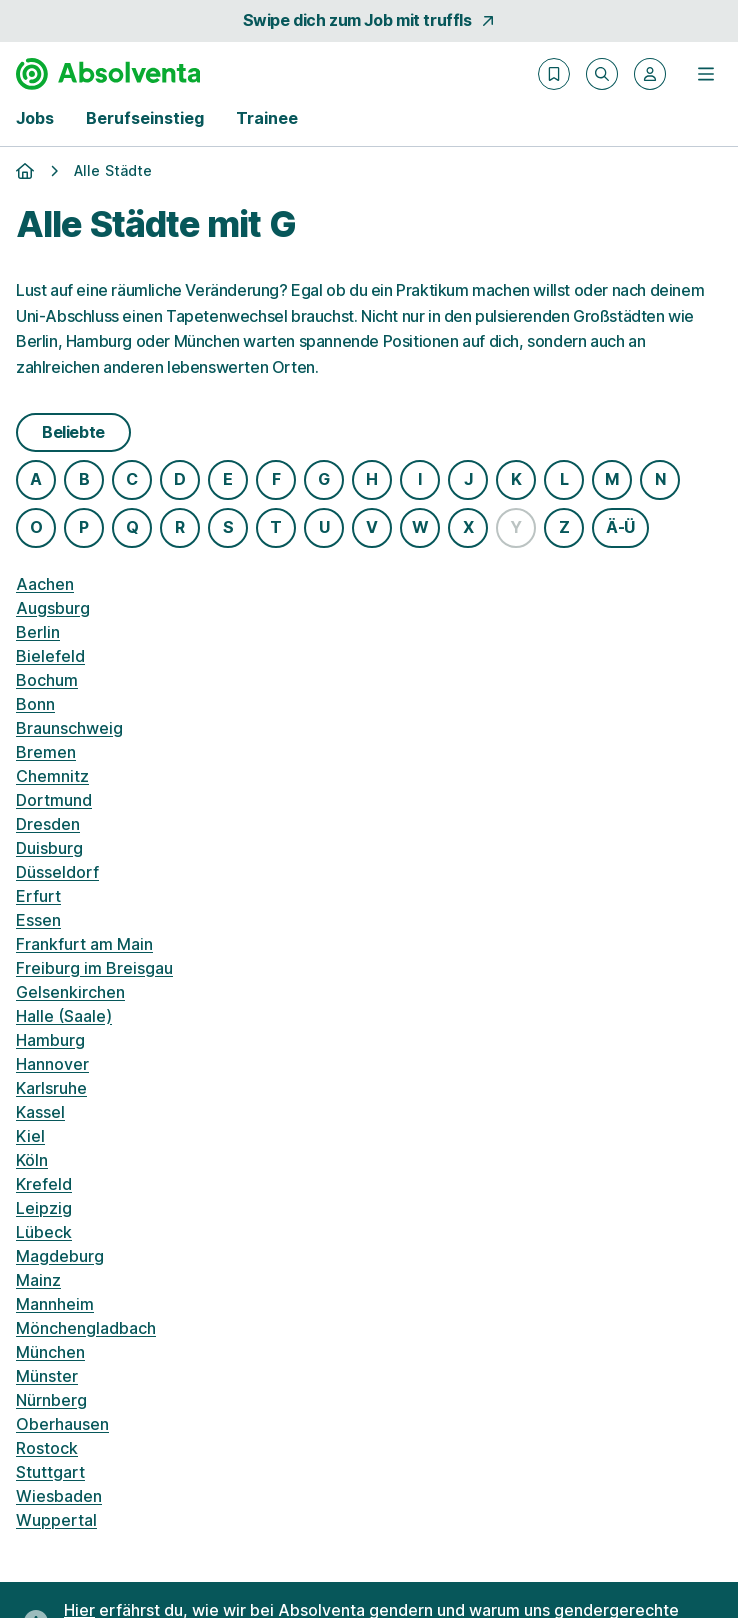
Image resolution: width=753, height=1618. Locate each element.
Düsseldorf (57, 872)
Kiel (30, 1136)
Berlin (38, 632)
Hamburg (50, 1040)
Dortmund (54, 800)
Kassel (40, 1112)
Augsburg (53, 608)
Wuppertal (56, 1520)
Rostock (47, 1448)
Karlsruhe (51, 1088)
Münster (47, 1376)
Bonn (35, 704)
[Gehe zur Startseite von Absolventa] (108, 74)
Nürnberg (51, 1400)
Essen (38, 920)
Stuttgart (50, 1472)
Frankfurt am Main (84, 944)
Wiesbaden (59, 1496)
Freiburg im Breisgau (94, 968)
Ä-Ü (620, 527)
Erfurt (38, 896)
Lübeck (44, 1232)
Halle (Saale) (64, 1016)
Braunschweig (69, 728)
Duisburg (49, 848)
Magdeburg (60, 1256)
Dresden (48, 824)
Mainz (38, 1280)
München (50, 1352)
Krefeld (44, 1184)
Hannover (52, 1064)
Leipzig (44, 1208)
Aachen (45, 584)
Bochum (47, 680)
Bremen (46, 752)
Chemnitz (52, 776)
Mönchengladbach (86, 1328)
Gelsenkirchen (70, 992)
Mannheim (55, 1304)
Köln (32, 1160)
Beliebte (73, 432)
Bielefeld (50, 656)
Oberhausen (62, 1424)
